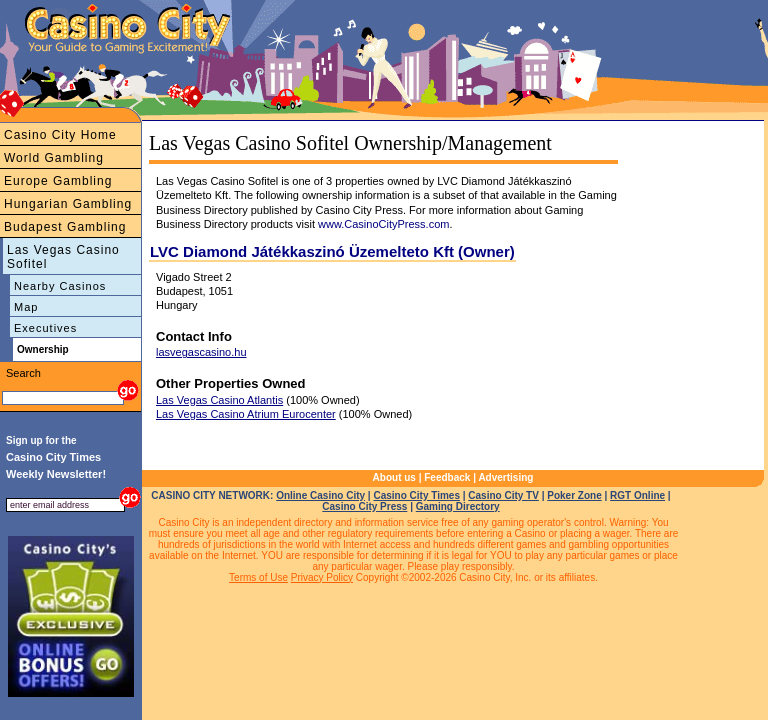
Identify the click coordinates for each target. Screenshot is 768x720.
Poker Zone (574, 495)
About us (394, 477)
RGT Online (637, 495)
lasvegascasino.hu (201, 352)
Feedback (447, 477)
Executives (45, 328)
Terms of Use (258, 577)
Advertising (505, 477)
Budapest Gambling (65, 227)
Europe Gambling (58, 181)
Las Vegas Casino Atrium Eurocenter (246, 414)
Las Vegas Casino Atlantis (219, 400)
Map (26, 307)
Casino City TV (503, 495)
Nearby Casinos (60, 286)
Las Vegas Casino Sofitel (63, 257)
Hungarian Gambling (68, 204)
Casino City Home (60, 135)
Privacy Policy (322, 577)
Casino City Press (364, 506)
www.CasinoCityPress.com (383, 224)
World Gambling (54, 158)
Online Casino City (320, 495)
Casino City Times (416, 495)
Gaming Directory (458, 506)
